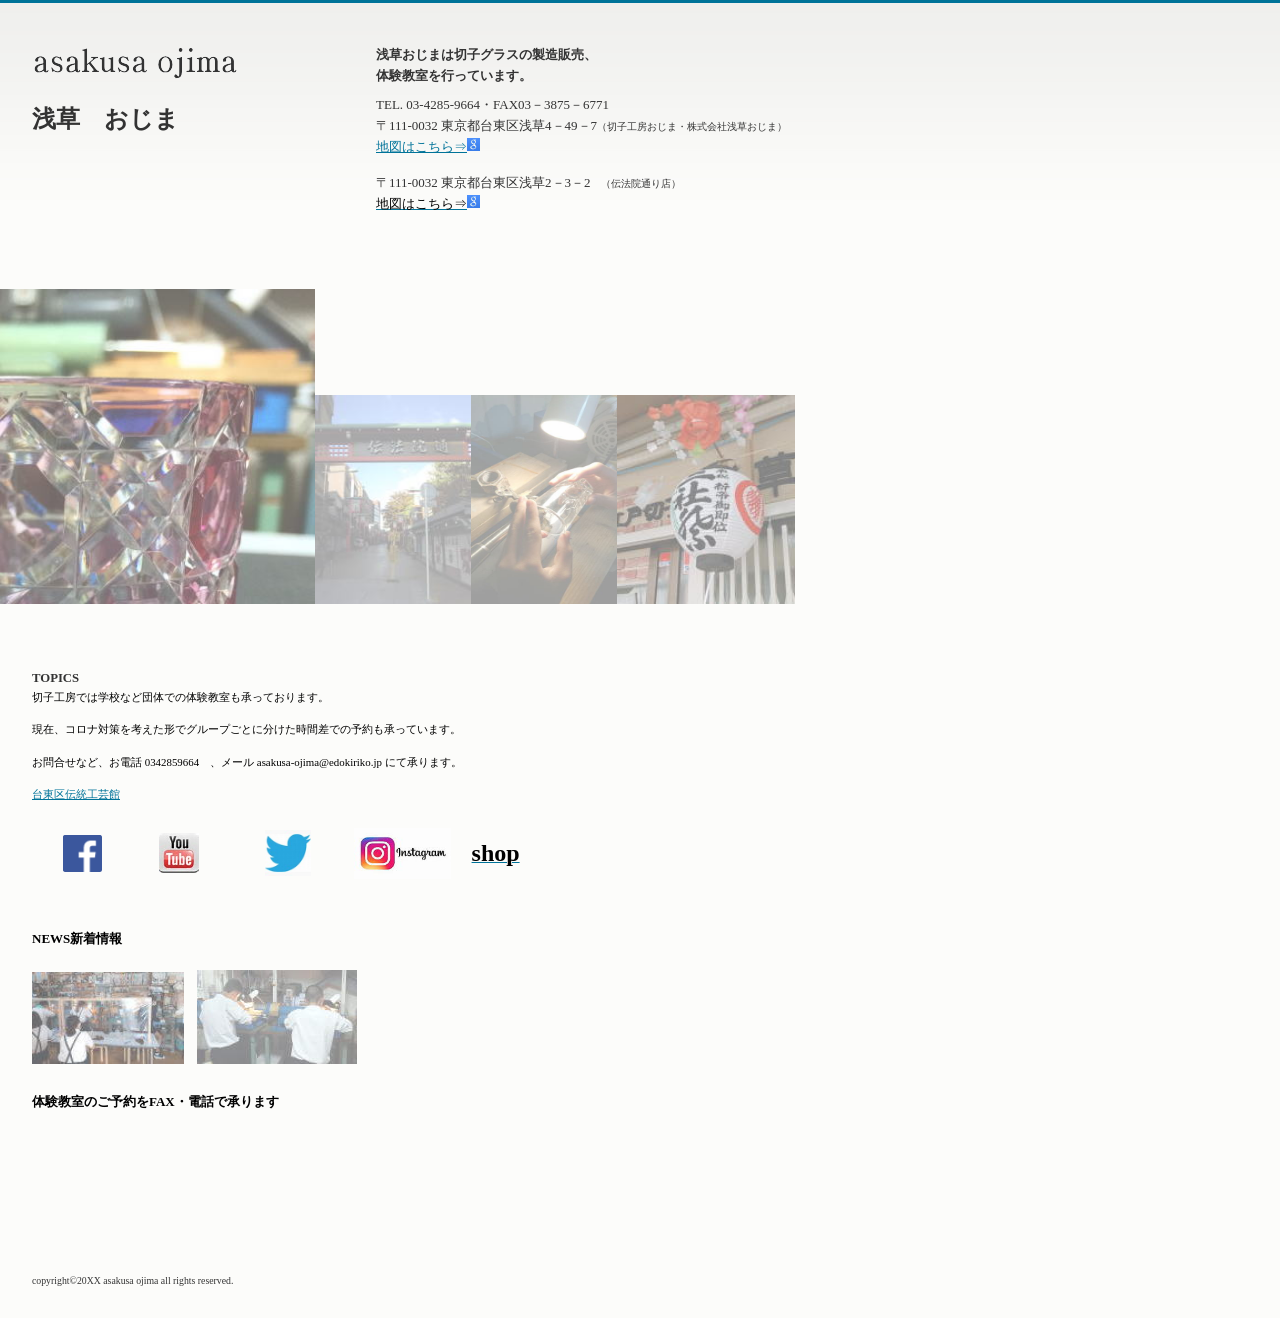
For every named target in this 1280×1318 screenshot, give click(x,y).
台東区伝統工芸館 (76, 794)
